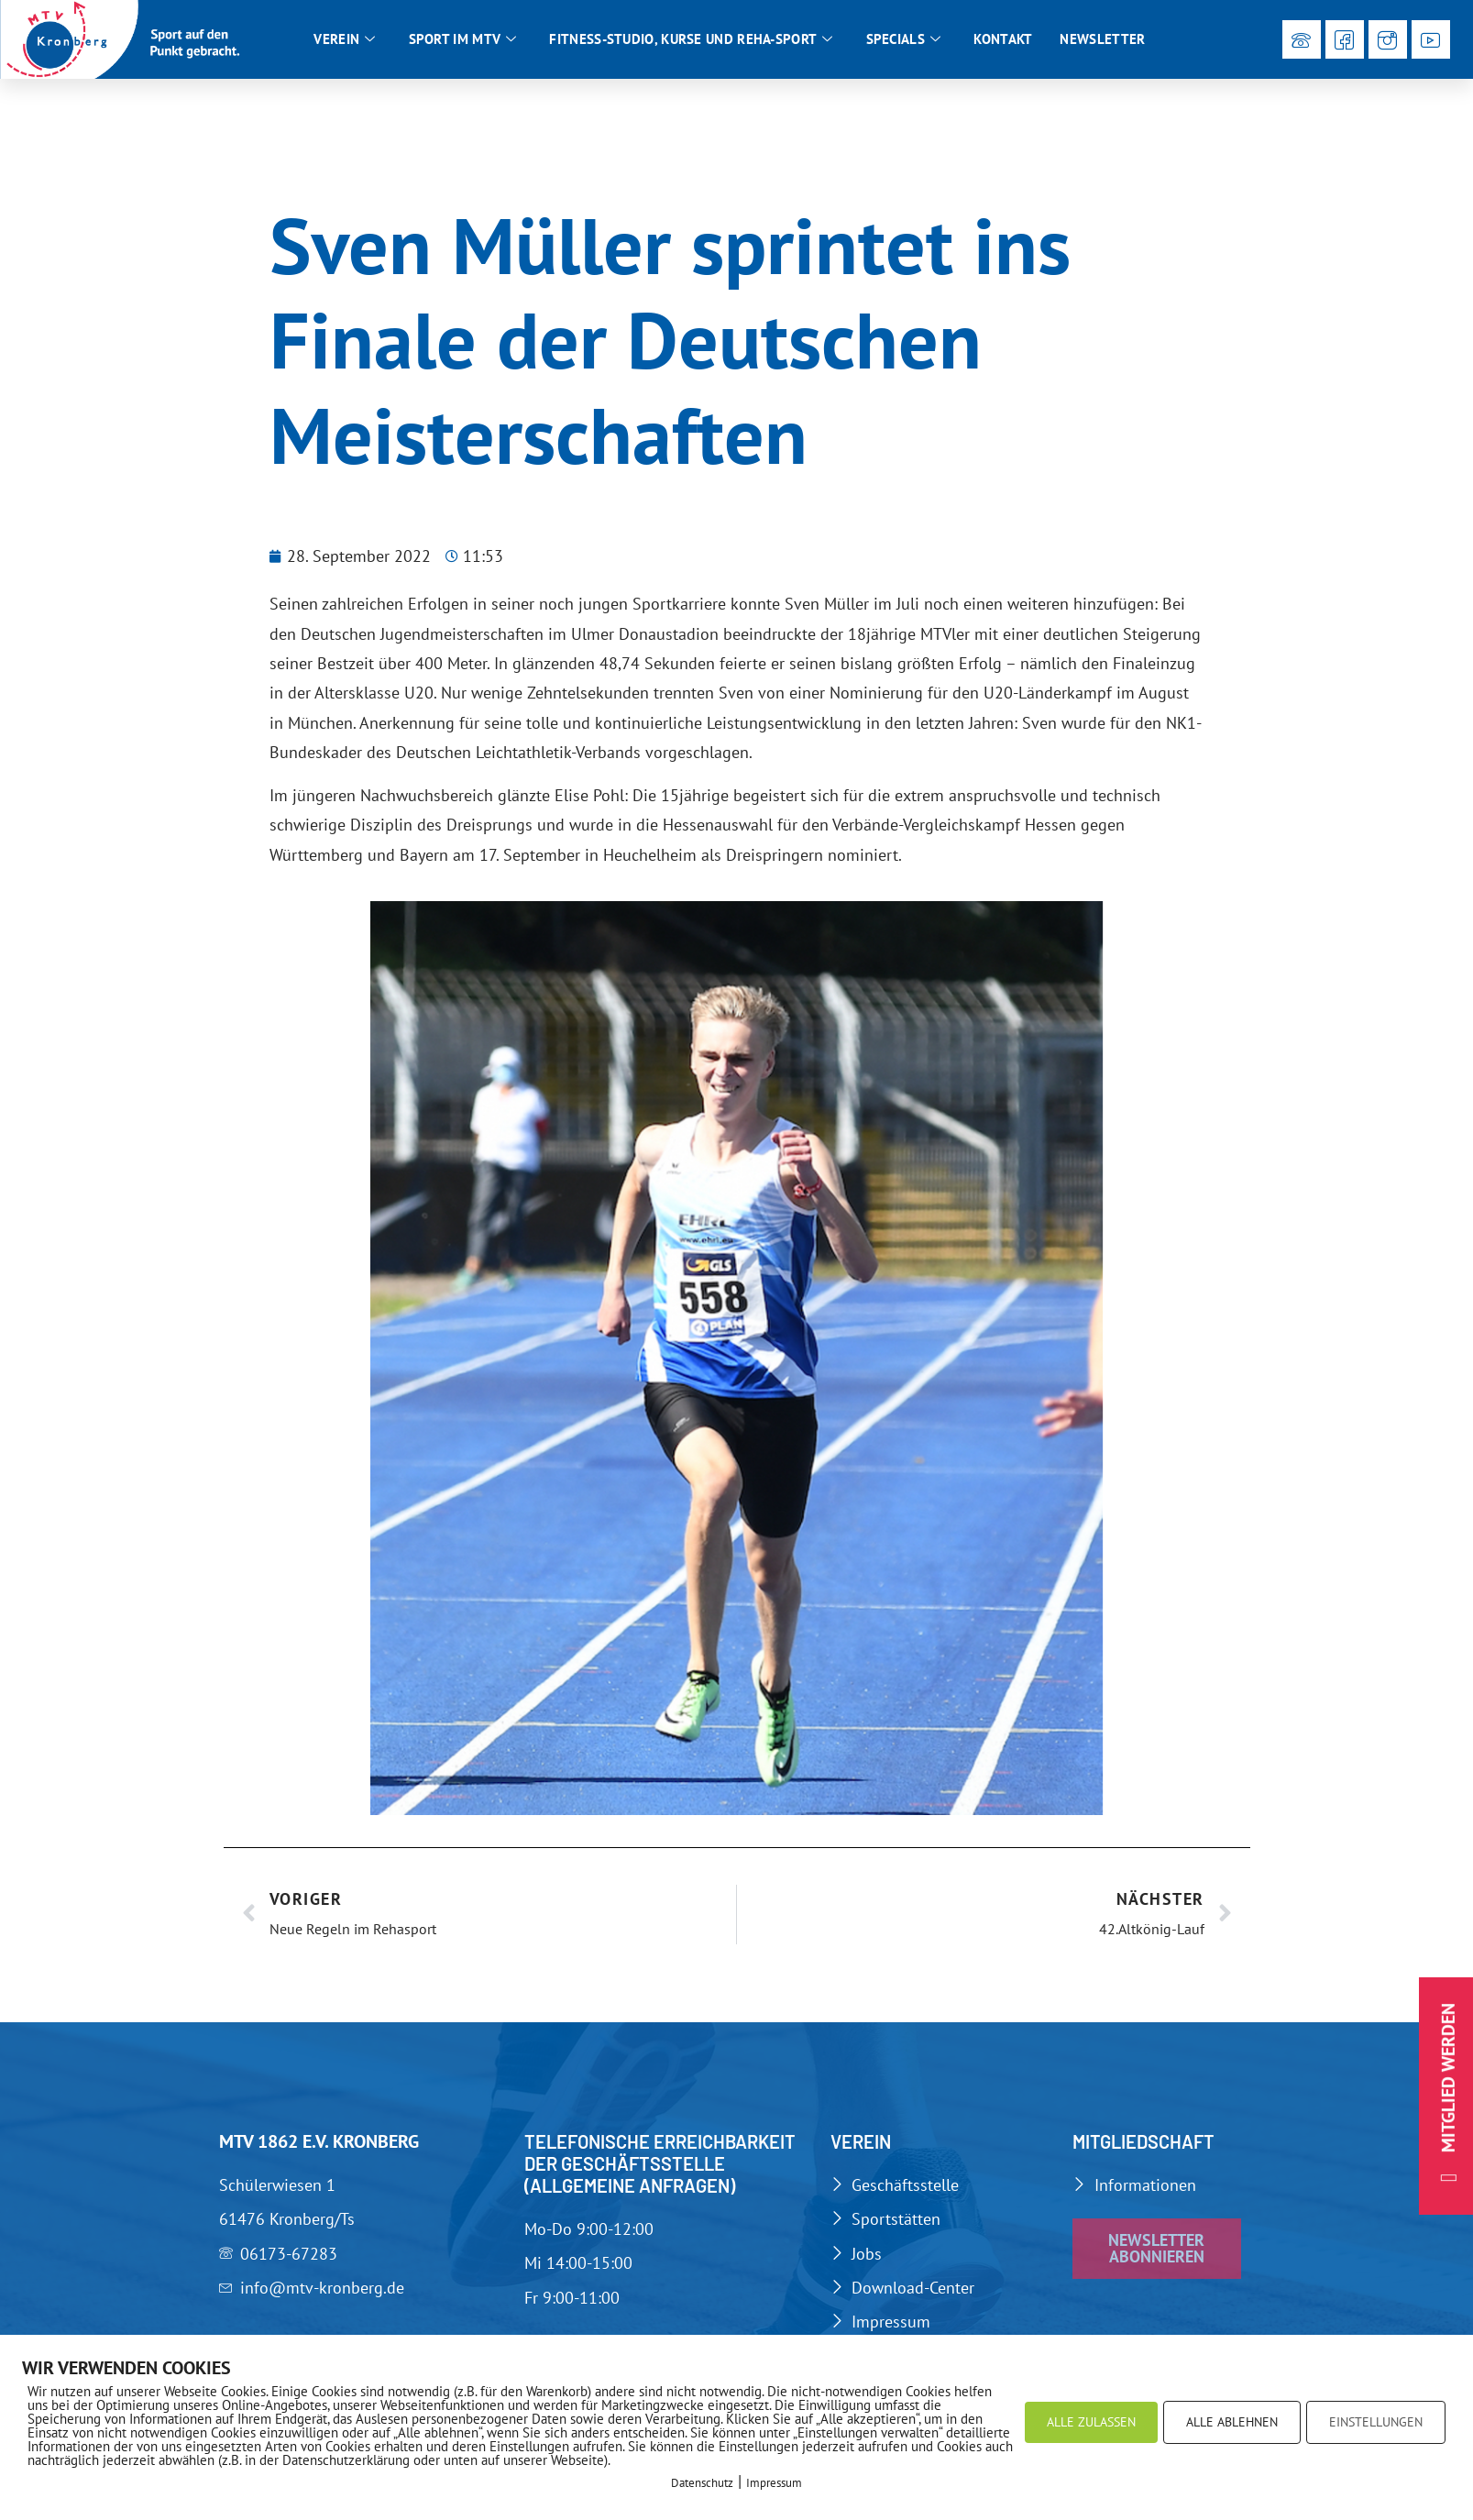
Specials (903, 39)
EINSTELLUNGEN (1376, 2422)
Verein (344, 39)
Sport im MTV (463, 39)
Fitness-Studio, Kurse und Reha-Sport (690, 39)
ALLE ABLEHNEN (1232, 2422)
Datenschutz (702, 2483)
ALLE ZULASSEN (1091, 2422)
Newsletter (1102, 39)
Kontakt (1002, 39)
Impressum (774, 2483)
